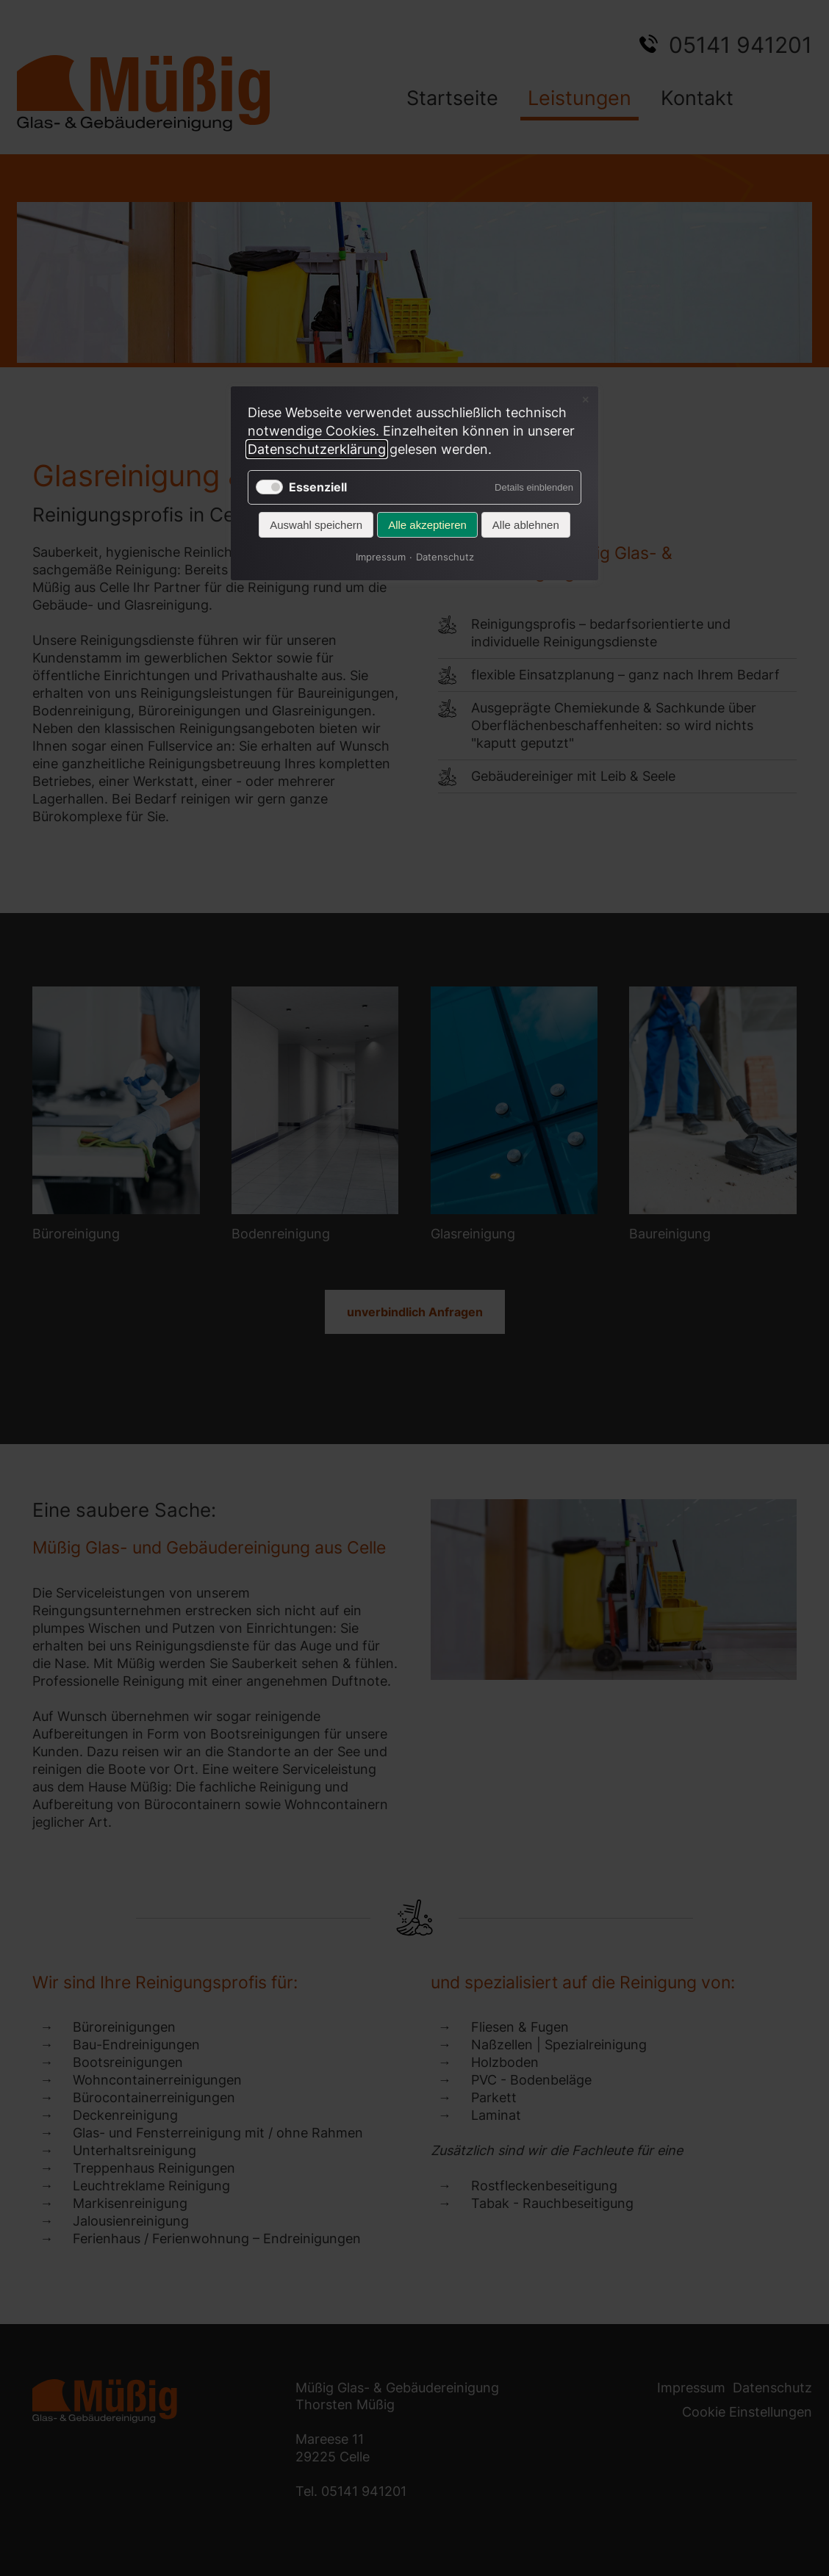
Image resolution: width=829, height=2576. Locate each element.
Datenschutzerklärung (317, 449)
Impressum (381, 557)
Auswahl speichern (316, 525)
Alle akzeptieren (427, 525)
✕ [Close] (585, 399)
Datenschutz (445, 557)
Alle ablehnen (525, 525)
